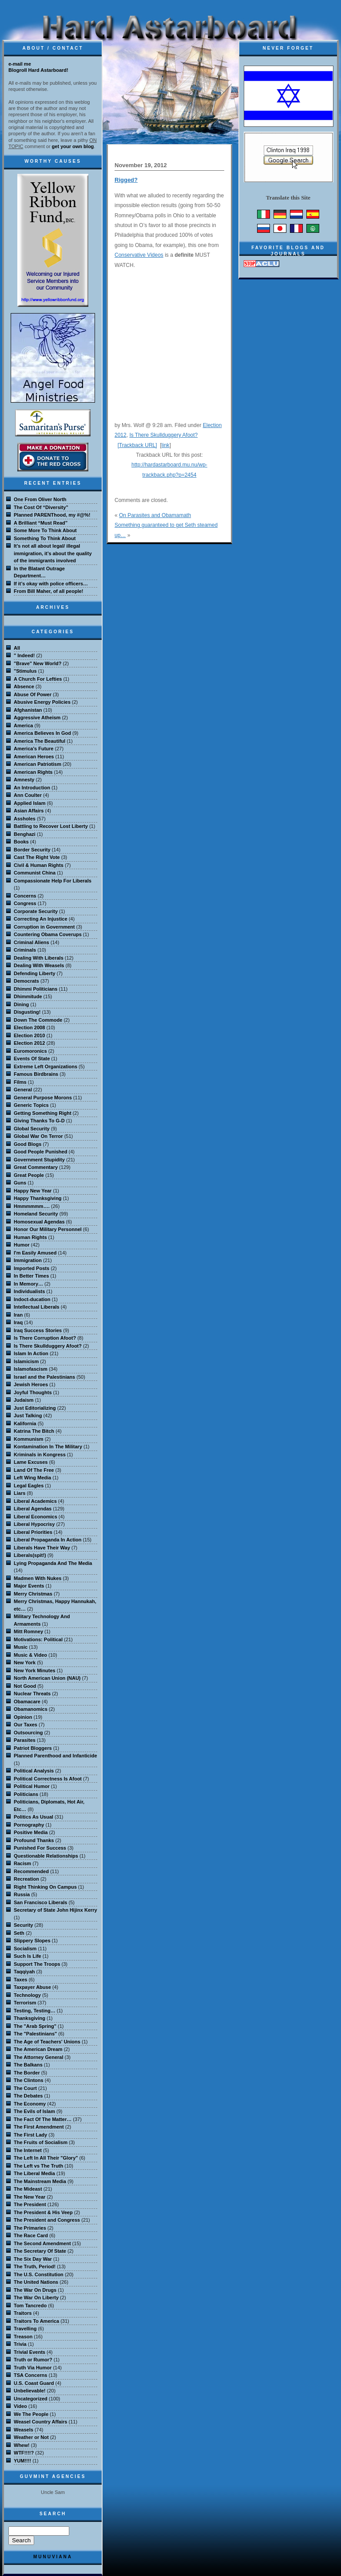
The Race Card (31, 2235)
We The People (31, 2414)
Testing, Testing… (35, 2010)
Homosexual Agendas (39, 1221)
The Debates (28, 2095)
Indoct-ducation (32, 1299)
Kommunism (29, 1439)
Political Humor (32, 1786)
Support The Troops (37, 1964)
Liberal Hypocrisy (34, 1524)
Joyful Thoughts (33, 1392)
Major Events (29, 1585)
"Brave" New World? (37, 663)
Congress (25, 903)
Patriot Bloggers (33, 1748)
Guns (20, 1182)
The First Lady (30, 2134)
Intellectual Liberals (36, 1307)
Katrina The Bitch (34, 1431)
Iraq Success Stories (38, 1330)
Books (21, 841)
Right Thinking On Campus (45, 1887)
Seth (19, 1933)
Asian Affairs (29, 810)
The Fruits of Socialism (40, 2142)
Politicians (26, 1794)
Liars (19, 1493)
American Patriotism (37, 764)
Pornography (29, 1824)
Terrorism (25, 2002)
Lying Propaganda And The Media (53, 1563)
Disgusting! (27, 1012)
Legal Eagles (29, 1485)
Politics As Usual (33, 1816)
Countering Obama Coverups (48, 934)
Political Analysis (34, 1770)
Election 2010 (29, 1035)
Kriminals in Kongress (40, 1454)
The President (30, 2204)
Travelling (25, 2328)
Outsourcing (28, 1732)
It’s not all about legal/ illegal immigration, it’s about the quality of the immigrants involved (53, 553)
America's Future (33, 748)
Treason (23, 2336)
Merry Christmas (33, 1593)
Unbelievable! (30, 2390)
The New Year (29, 2197)
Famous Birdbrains (36, 1074)
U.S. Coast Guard (34, 2383)
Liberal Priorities (33, 1532)
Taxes (20, 1979)
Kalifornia (25, 1423)
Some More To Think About (45, 530)
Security (23, 1925)
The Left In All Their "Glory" (46, 2157)
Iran (18, 1314)
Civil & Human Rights (38, 865)
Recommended (31, 1871)
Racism (22, 1863)
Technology (27, 1995)
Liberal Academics (35, 1501)
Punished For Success (40, 1848)
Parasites (25, 1740)
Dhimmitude (28, 996)
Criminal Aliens (31, 942)
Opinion (23, 1717)
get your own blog (73, 146)
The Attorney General (38, 2057)
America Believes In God (42, 733)
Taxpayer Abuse (32, 1987)
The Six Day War (33, 2259)
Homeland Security (36, 1213)
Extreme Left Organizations (45, 1066)
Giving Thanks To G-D (39, 1120)
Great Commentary (36, 1167)
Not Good (25, 1686)
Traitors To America (36, 2321)
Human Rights (30, 1237)
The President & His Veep (43, 2212)
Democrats (26, 981)
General (23, 1089)
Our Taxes (25, 1724)
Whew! (21, 2445)
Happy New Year (33, 1190)
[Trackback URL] (137, 445)
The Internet (28, 2150)
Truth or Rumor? (33, 2359)
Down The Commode (38, 1020)
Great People (29, 1175)
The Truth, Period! (35, 2266)
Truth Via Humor (33, 2367)
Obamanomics (31, 1709)
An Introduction (32, 787)
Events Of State (32, 1058)
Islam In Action (31, 1353)
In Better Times (31, 1275)
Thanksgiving (29, 2018)
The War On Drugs (35, 2290)
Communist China (35, 872)
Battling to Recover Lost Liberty (51, 826)
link (166, 445)
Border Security (32, 849)
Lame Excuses (31, 1462)
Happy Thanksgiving (38, 1198)
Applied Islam (30, 803)
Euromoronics (30, 1051)
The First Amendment (39, 2126)
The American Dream (38, 2049)
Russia (22, 1894)
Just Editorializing (35, 1408)
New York (25, 1662)
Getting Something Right (42, 1113)
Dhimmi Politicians (35, 989)
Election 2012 (29, 1043)
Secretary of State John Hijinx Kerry (55, 1910)
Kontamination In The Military (48, 1446)
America (23, 725)
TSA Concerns (30, 2375)
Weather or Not (31, 2437)
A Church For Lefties (38, 679)
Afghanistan (28, 710)
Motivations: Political (38, 1639)
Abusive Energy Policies (42, 702)
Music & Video (30, 1655)
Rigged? (126, 179)
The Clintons (29, 2080)
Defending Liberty (35, 973)
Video (20, 2406)
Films (20, 1082)
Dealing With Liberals (38, 958)
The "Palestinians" (35, 2033)
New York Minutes (35, 1670)
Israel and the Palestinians (44, 1377)
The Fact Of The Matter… (42, 2119)
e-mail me (19, 64)
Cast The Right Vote (37, 857)
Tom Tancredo (30, 2305)
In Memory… (28, 1283)
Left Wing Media (32, 1477)
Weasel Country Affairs (40, 2421)
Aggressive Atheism (37, 717)
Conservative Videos (139, 255)
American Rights (33, 772)
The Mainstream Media (40, 2181)
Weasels (23, 2429)
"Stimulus (25, 671)
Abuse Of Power (33, 694)
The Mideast (28, 2189)
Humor (21, 1244)
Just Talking (28, 1415)
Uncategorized (31, 2398)
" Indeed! (24, 655)
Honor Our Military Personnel (48, 1229)
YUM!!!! (22, 2460)
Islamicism (26, 1361)
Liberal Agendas (33, 1508)
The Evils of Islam (34, 2111)
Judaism (24, 1400)
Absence (24, 686)
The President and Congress (47, 2220)
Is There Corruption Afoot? (45, 1338)
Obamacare (27, 1701)
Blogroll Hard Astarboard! (38, 70)
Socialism (25, 1948)
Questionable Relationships (46, 1855)
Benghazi (25, 834)
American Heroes (34, 756)
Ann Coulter (28, 795)
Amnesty (24, 779)
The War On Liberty (36, 2297)
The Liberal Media (34, 2173)
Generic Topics (31, 1105)
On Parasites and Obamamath (155, 515)
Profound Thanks (34, 1840)
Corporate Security (36, 911)
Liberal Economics (35, 1516)
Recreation (26, 1879)
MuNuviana (52, 2556)
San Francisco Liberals (40, 1902)
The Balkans (28, 2064)
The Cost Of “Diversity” (41, 507)
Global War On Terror (38, 1136)
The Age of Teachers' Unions (47, 2041)
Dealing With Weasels (39, 965)
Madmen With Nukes (37, 1578)
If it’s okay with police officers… (51, 583)
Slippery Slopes (32, 1940)
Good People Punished (40, 1151)
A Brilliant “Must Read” (40, 522)
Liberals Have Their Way (42, 1547)
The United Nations (36, 2282)
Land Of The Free (34, 1470)
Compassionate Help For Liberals (52, 880)
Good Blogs (27, 1144)
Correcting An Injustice (40, 918)
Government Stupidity (39, 1159)
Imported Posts (31, 1268)
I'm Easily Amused (35, 1252)
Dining (21, 1004)
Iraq (18, 1322)
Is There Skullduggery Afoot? (163, 435)
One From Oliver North (40, 499)
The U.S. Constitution (38, 2274)
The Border (27, 2072)
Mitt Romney (28, 1631)
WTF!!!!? (24, 2452)
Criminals (25, 950)
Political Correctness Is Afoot (48, 1778)
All (17, 648)
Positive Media (31, 1832)
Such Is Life (27, 1956)
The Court (25, 2088)
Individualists (29, 1291)
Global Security (32, 1128)
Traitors (23, 2313)
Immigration (28, 1260)
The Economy (30, 2103)
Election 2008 (29, 1027)
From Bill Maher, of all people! (48, 591)
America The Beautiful (39, 741)
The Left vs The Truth (38, 2165)
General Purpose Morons (43, 1097)
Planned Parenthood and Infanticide (55, 1755)
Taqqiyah (24, 1971)
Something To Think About (44, 538)
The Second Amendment (42, 2243)
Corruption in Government (44, 926)
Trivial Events (29, 2352)
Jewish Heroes (31, 1384)
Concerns (25, 895)
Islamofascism (31, 1369)
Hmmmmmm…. (32, 1206)
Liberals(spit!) (30, 1555)
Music (21, 1647)
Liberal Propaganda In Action (47, 1539)
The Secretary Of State (40, 2251)
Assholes (25, 818)
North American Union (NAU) (47, 1678)
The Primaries (30, 2228)
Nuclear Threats (32, 1693)
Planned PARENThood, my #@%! (52, 515)
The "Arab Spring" (35, 2026)
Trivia (20, 2344)
